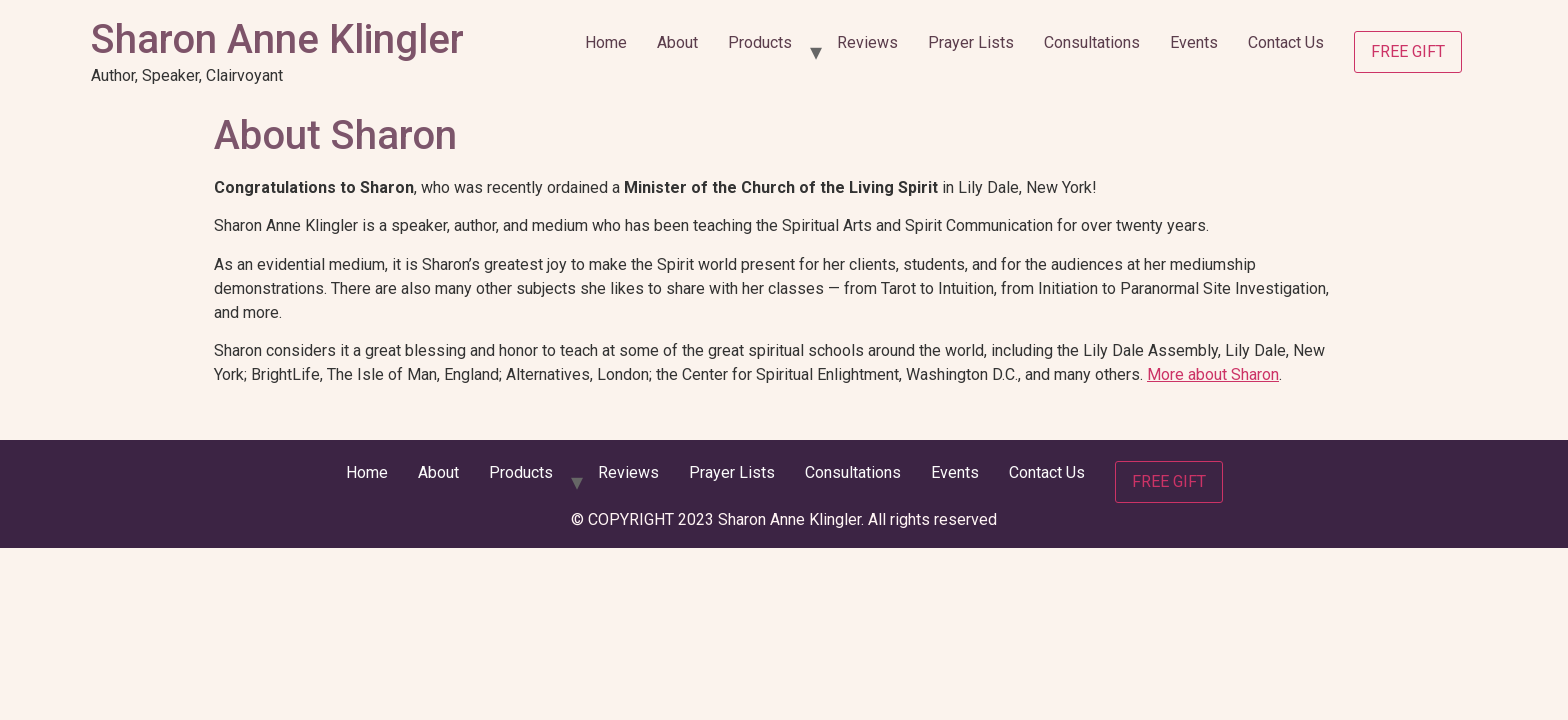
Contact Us (1286, 42)
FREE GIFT (1408, 51)
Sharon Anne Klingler (277, 39)
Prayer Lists (971, 42)
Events (1194, 42)
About (677, 42)
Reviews (867, 42)
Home (606, 42)
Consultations (1092, 42)
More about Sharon (1213, 374)
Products (760, 42)
